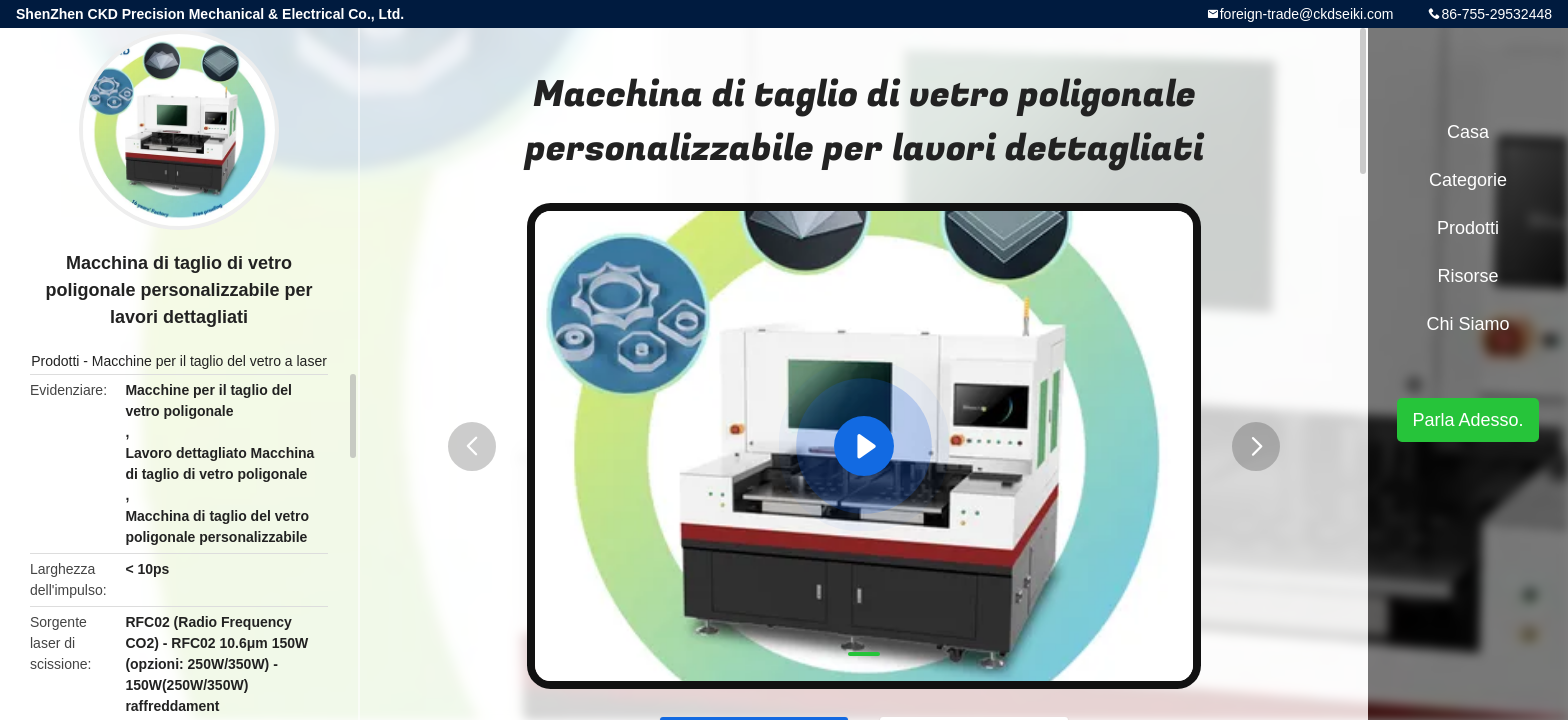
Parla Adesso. (1467, 420)
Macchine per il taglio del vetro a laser (209, 361)
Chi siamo (1467, 324)
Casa (1468, 132)
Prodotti (55, 361)
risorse (1467, 276)
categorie (1468, 180)
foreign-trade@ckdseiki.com (1307, 14)
